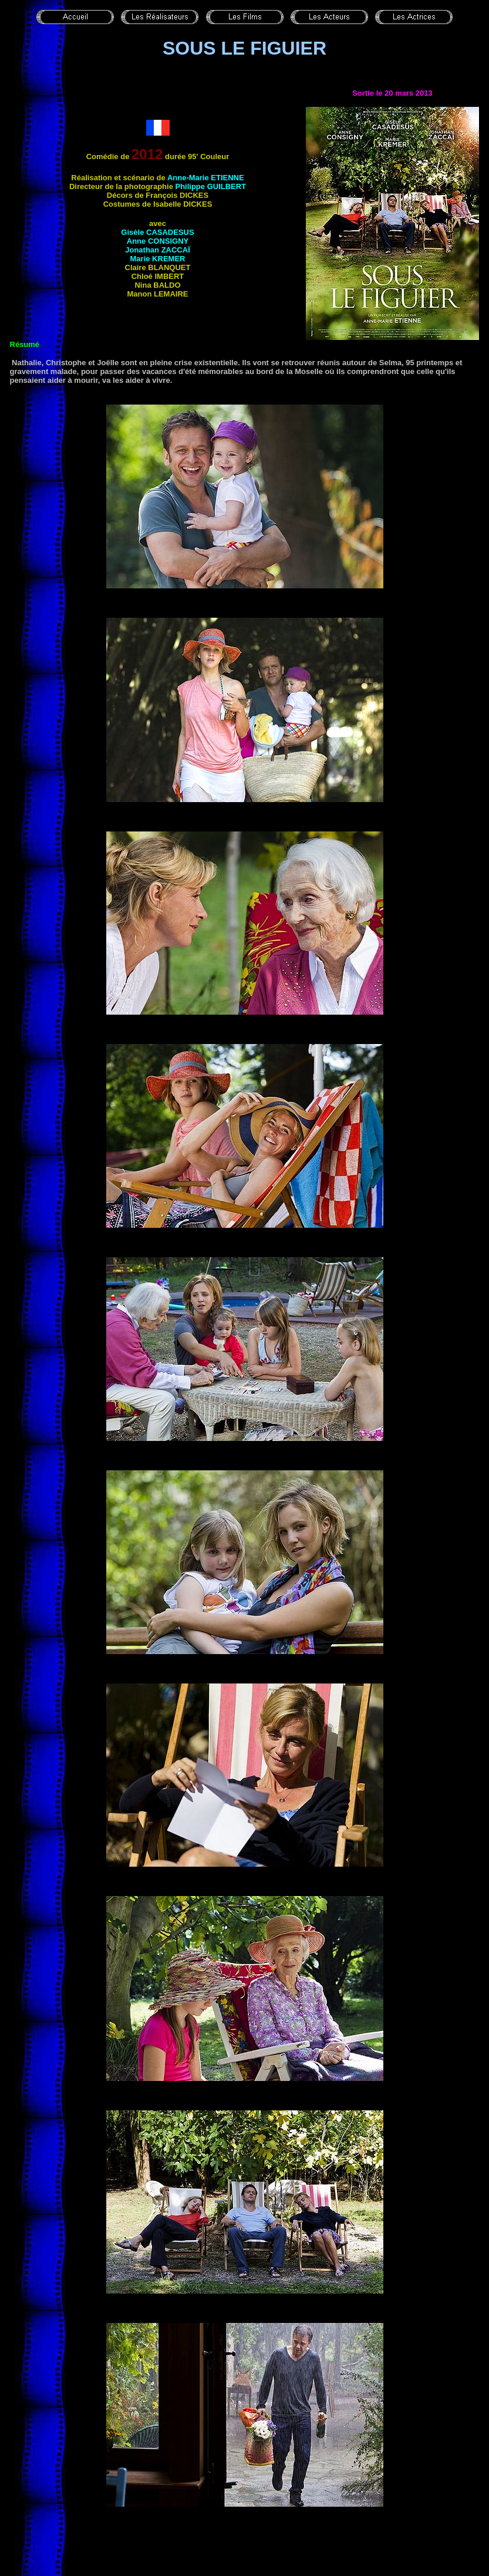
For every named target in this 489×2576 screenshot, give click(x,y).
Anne (157, 241)
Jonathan (157, 249)
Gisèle (157, 232)
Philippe (210, 186)
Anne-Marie (205, 177)
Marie (158, 258)
